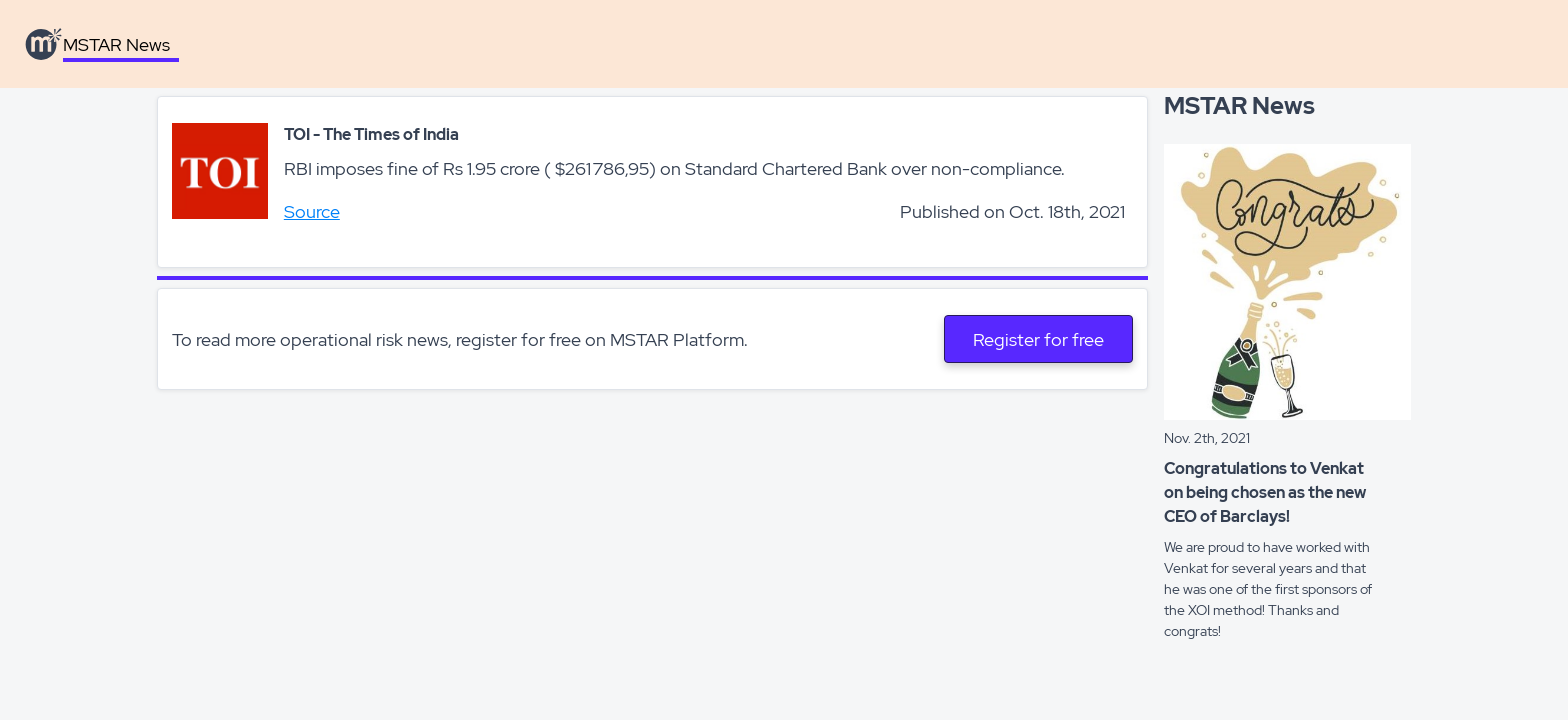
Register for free (1038, 339)
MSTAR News (116, 44)
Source (312, 211)
